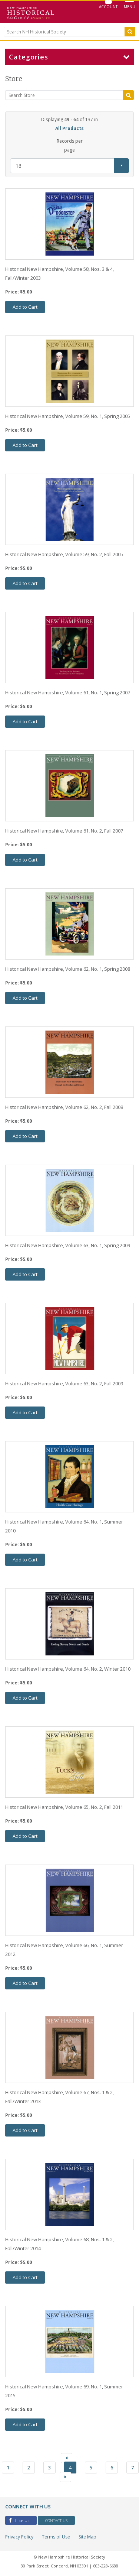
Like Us (19, 2520)
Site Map (87, 2537)
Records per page (70, 145)
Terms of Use (56, 2537)
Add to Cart (25, 307)
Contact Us (56, 2520)
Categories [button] (69, 56)
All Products (69, 128)
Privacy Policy (19, 2537)
